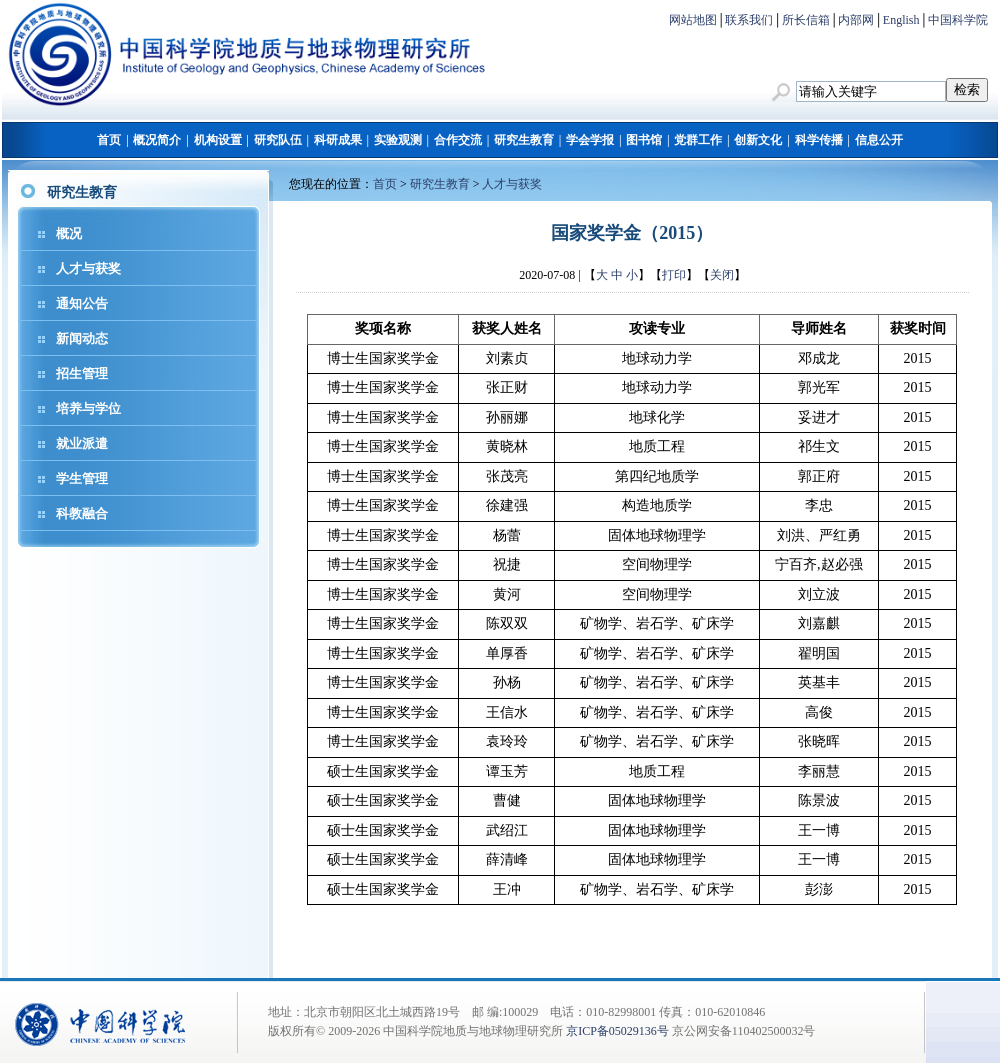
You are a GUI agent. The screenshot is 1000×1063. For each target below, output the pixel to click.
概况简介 (157, 140)
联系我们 (749, 20)
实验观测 (398, 140)
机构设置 (218, 140)
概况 (69, 233)
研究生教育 (524, 140)
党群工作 (698, 140)
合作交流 (458, 140)
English (901, 20)
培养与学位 (88, 408)
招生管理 (82, 373)
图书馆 (644, 140)
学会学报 (590, 140)
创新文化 (758, 140)
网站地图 (693, 20)
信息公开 (879, 140)
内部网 (856, 20)
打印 (674, 275)
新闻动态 (82, 338)
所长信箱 (806, 20)
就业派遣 (82, 443)
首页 (109, 140)
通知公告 (82, 303)
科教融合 (82, 513)
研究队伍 (278, 140)
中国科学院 (958, 20)
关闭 (722, 275)
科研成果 (338, 140)
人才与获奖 (88, 268)
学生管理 (82, 478)
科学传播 (819, 140)
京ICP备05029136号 (617, 1031)
